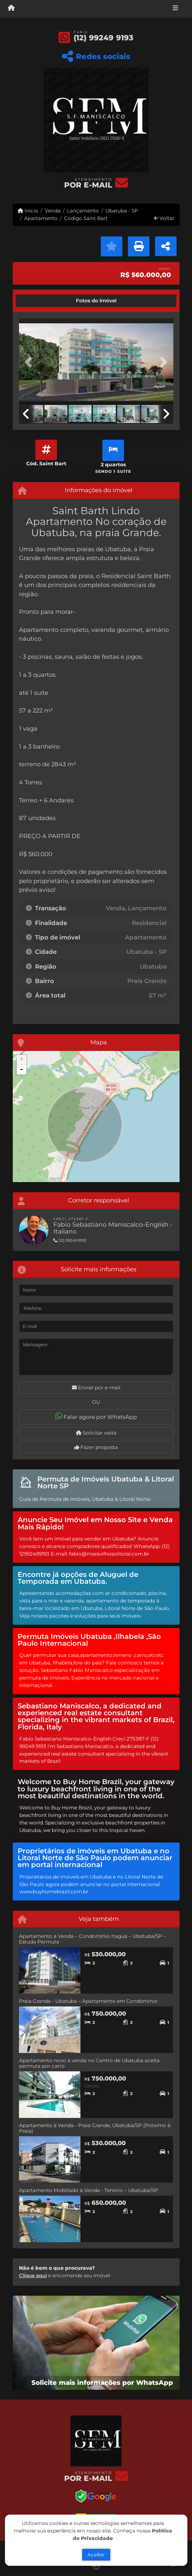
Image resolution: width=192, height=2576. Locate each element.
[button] (30, 362)
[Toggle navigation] (175, 9)
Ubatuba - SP (121, 211)
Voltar (164, 218)
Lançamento (83, 211)
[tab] (41, 300)
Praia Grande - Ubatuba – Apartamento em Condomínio (88, 2001)
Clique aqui (33, 2275)
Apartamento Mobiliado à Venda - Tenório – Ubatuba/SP (88, 2190)
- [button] (21, 1070)
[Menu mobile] (11, 8)
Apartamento (41, 218)
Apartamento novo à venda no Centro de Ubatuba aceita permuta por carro (89, 2063)
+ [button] (21, 1060)
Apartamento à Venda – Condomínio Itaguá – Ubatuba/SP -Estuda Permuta (92, 1939)
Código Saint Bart (86, 218)
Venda (53, 211)
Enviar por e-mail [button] (96, 1387)
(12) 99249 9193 (104, 37)
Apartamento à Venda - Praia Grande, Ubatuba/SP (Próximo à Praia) (94, 2128)
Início (28, 211)
